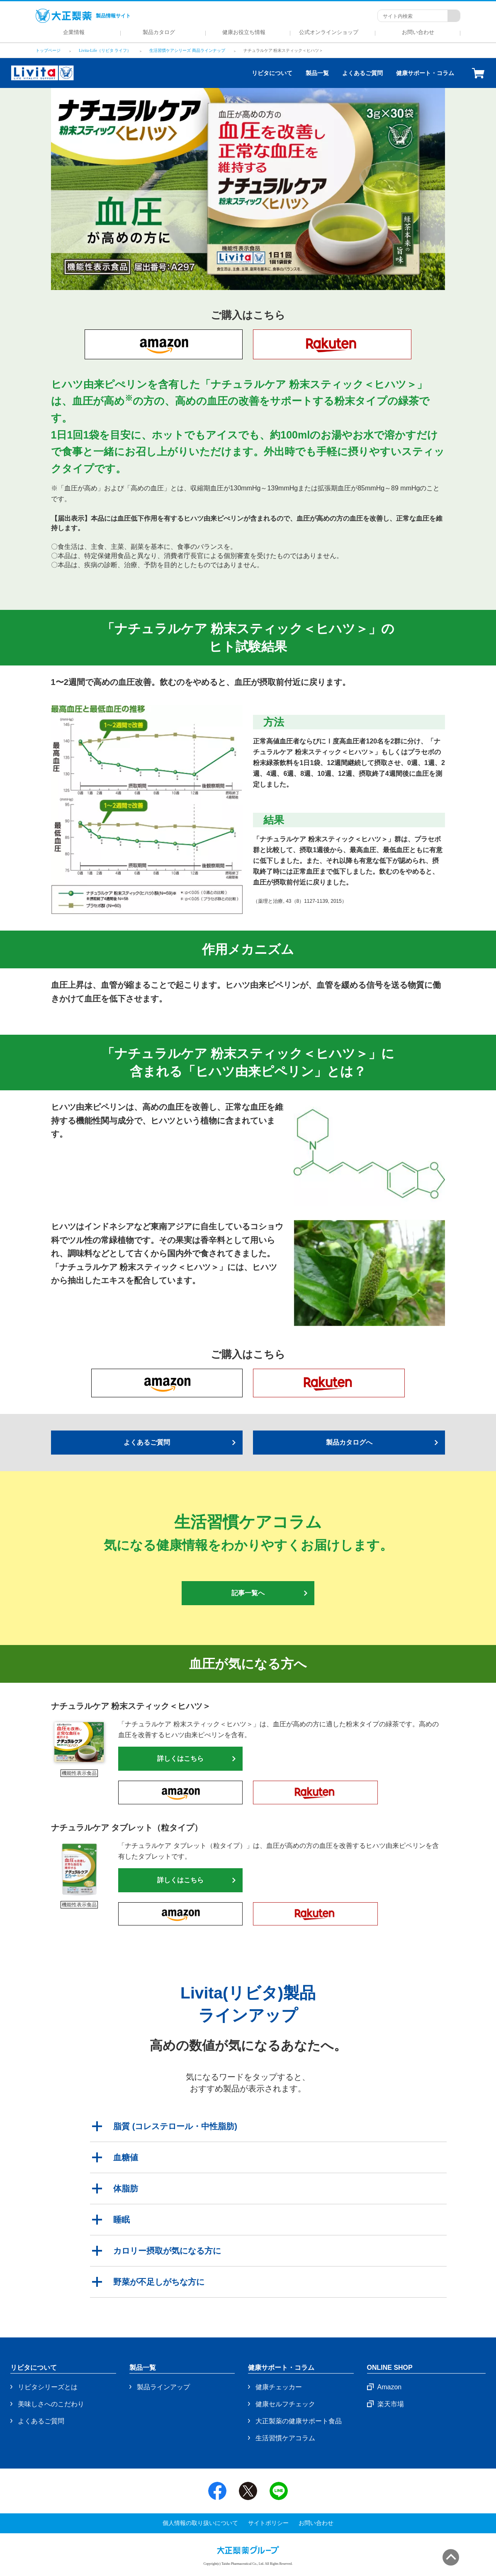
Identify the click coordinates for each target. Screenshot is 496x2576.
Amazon (389, 2387)
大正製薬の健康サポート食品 (298, 2421)
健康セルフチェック (285, 2404)
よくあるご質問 (362, 73)
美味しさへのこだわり (51, 2404)
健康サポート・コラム (425, 73)
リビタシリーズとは (48, 2387)
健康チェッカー (278, 2387)
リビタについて (272, 73)
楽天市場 (390, 2404)
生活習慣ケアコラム (285, 2438)
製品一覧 (317, 73)
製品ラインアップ (163, 2387)
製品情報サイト (83, 16)
